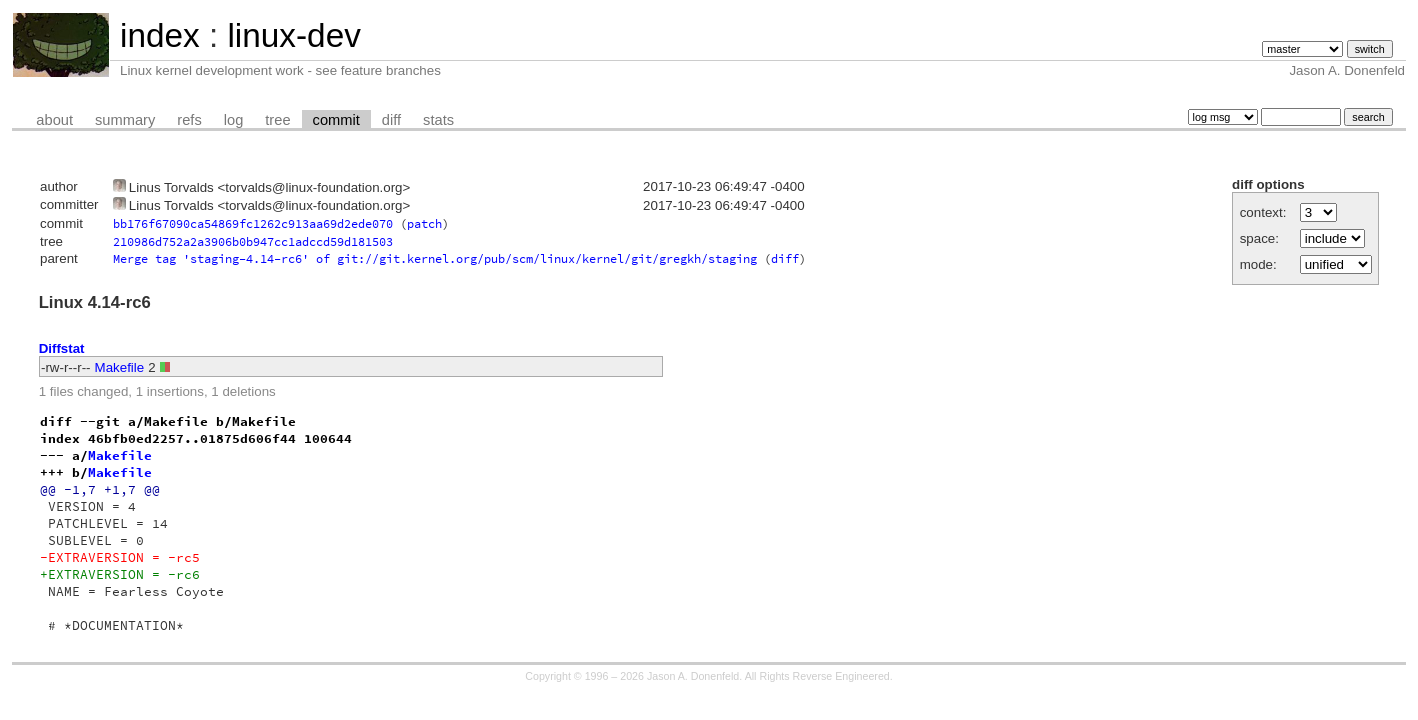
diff (391, 120)
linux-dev (293, 35)
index (160, 35)
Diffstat (62, 348)
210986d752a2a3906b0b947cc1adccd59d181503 (253, 241)
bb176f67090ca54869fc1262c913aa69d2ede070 (253, 223)
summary (125, 120)
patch (424, 223)
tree (277, 120)
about (54, 120)
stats (438, 120)
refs (189, 120)
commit (336, 120)
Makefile (120, 367)
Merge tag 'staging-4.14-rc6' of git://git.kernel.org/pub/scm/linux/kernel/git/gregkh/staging (435, 258)
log (234, 120)
